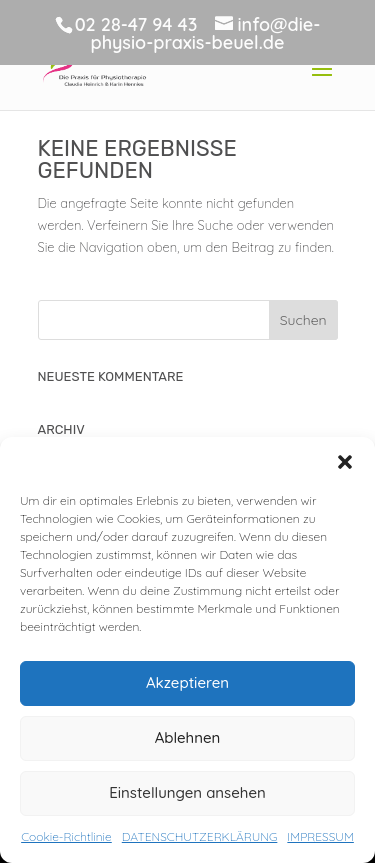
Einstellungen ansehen (187, 792)
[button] (345, 462)
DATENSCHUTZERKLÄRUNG (200, 836)
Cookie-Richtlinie (66, 836)
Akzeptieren (187, 682)
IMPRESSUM (320, 836)
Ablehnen (188, 737)
